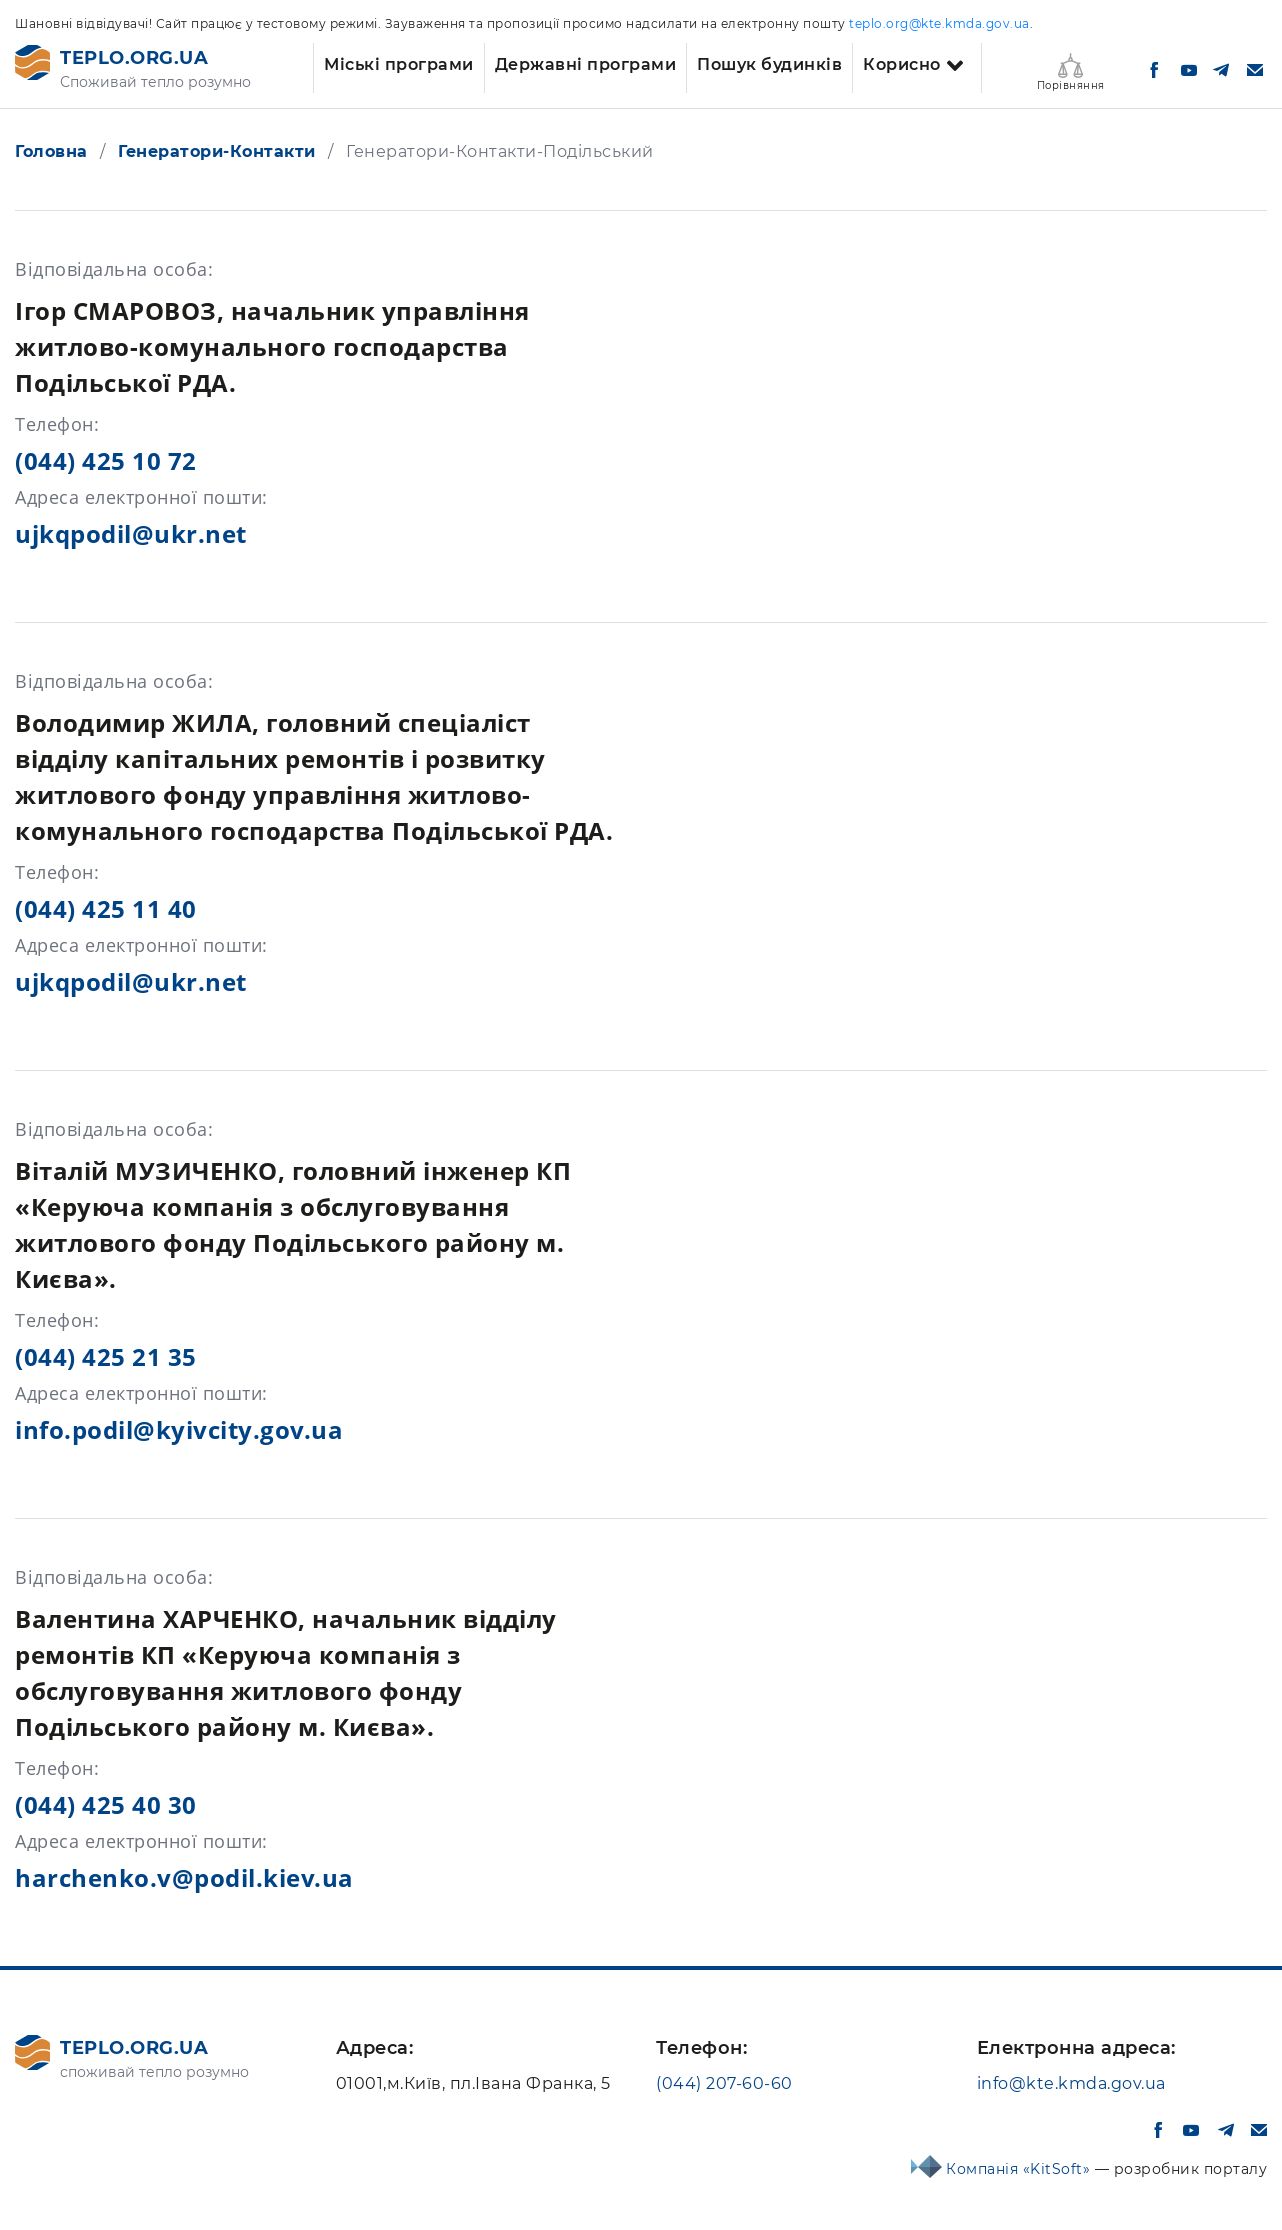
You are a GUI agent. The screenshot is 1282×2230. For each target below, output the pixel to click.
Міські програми (399, 64)
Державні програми (586, 64)
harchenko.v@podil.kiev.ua (184, 1877)
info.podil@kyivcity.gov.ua (179, 1429)
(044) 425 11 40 (106, 908)
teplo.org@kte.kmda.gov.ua (939, 23)
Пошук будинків (769, 64)
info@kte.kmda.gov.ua (1071, 2083)
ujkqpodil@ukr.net (131, 533)
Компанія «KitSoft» (1020, 2169)
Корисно (902, 64)
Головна (51, 151)
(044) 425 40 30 (106, 1804)
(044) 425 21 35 (106, 1356)
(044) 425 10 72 (106, 460)
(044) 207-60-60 (724, 2083)
